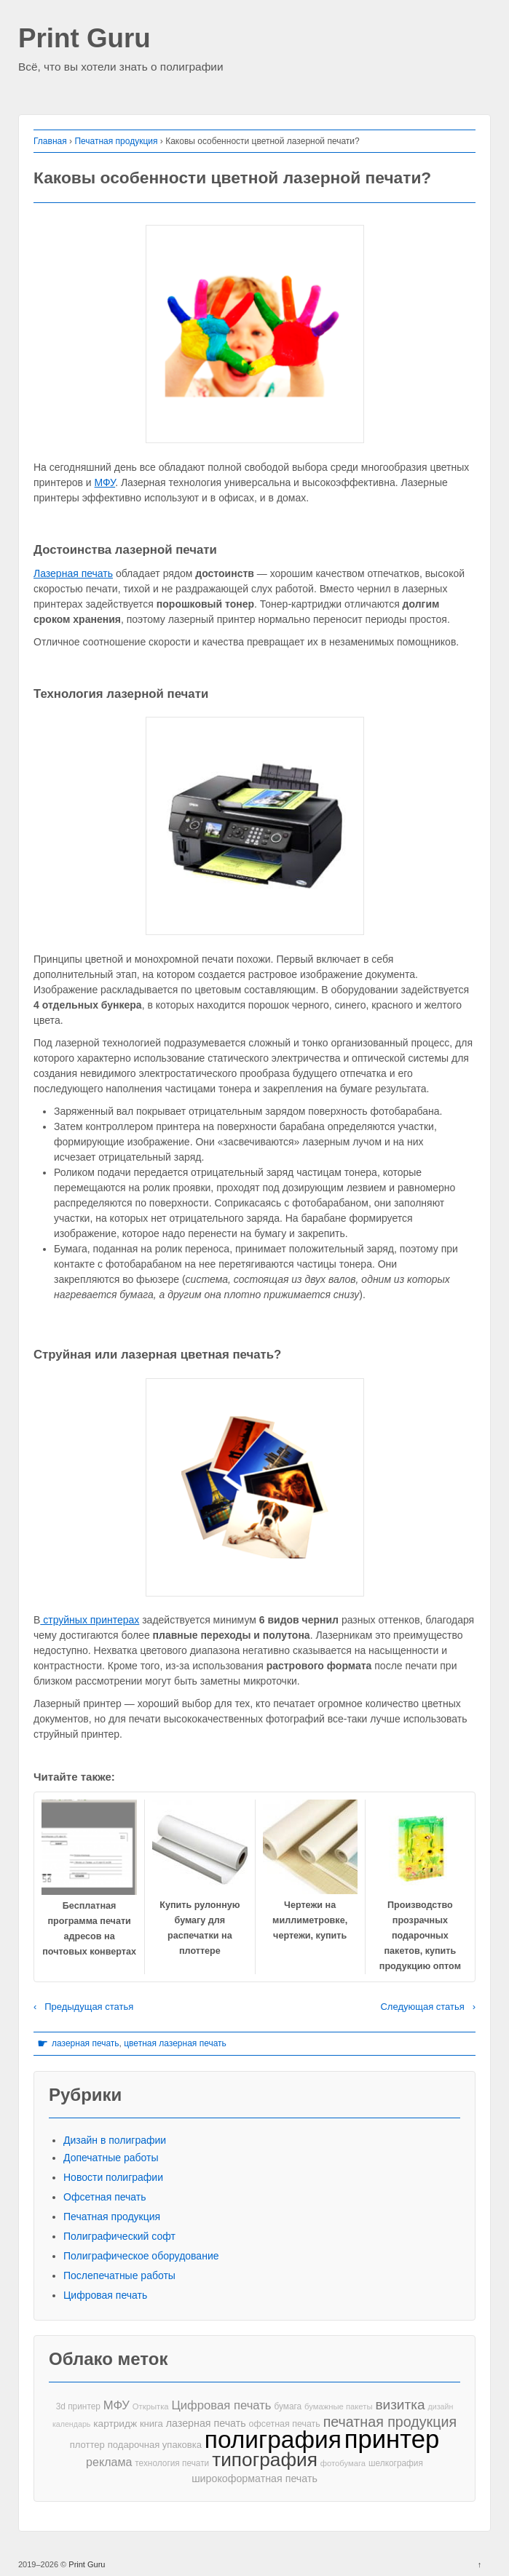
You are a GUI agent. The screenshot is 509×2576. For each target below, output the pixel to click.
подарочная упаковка (155, 2444)
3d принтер (78, 2406)
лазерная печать (85, 2043)
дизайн (440, 2406)
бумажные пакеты (338, 2406)
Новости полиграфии (113, 2177)
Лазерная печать (73, 573)
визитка (400, 2404)
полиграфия (273, 2439)
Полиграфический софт (119, 2236)
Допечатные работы (111, 2157)
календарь (71, 2424)
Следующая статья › (428, 2006)
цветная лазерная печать (175, 2043)
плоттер (87, 2444)
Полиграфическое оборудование (141, 2256)
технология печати (172, 2463)
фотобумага (343, 2463)
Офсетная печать (104, 2197)
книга (151, 2423)
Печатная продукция (115, 141)
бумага (287, 2406)
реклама (109, 2461)
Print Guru (84, 38)
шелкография (395, 2463)
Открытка (151, 2406)
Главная (50, 141)
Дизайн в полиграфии (114, 2140)
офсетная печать (284, 2424)
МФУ (105, 482)
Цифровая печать (105, 2295)
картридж (115, 2423)
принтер (392, 2439)
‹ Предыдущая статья (83, 2006)
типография (264, 2460)
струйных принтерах (89, 1620)
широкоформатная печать (254, 2478)
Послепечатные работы (119, 2275)
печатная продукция (390, 2422)
